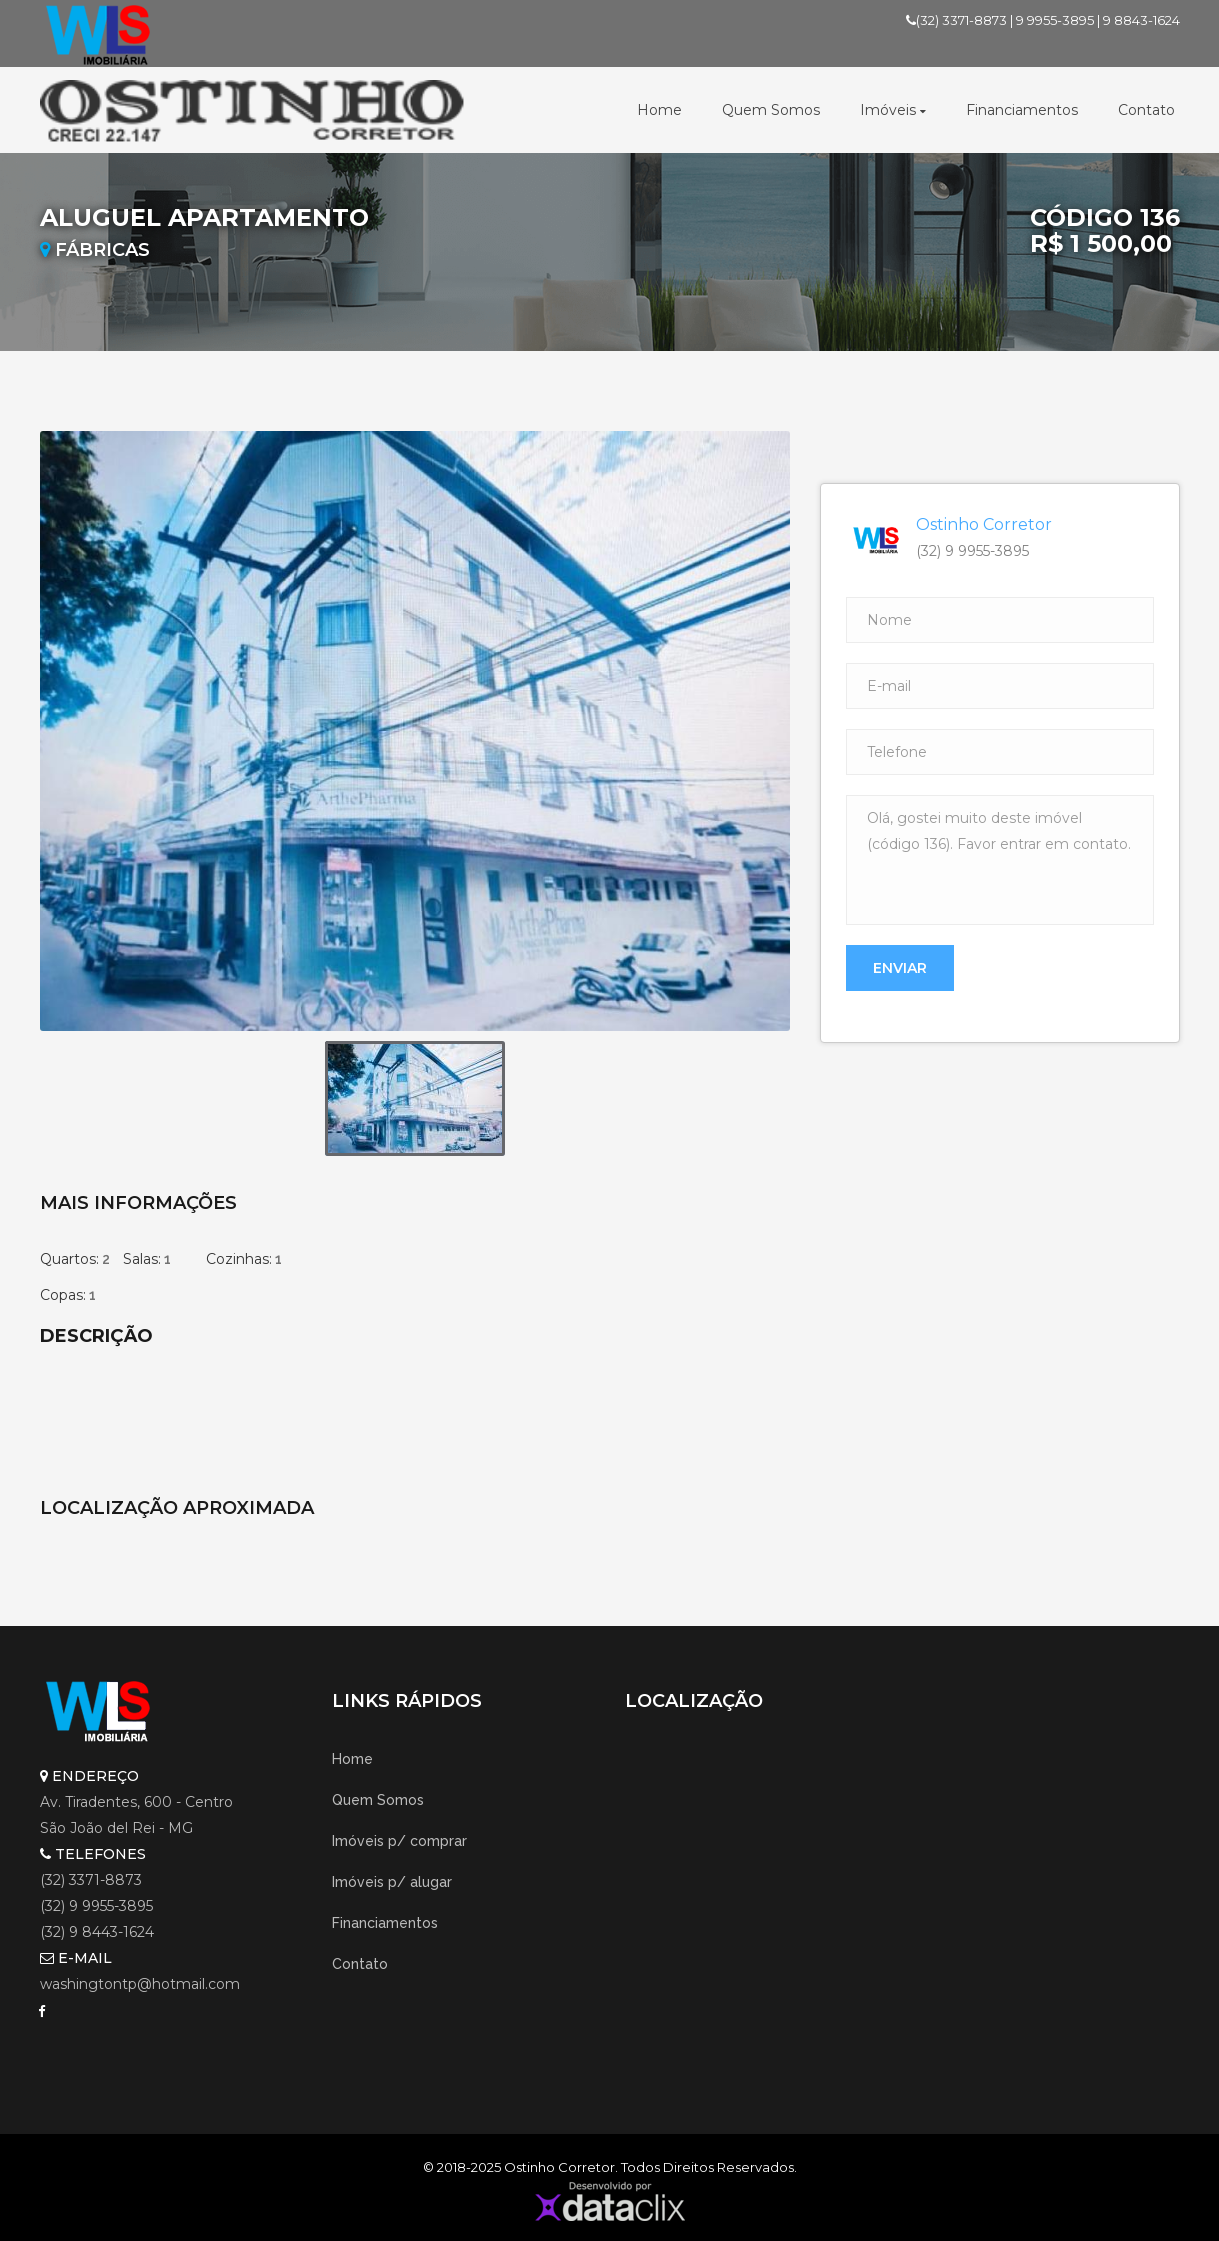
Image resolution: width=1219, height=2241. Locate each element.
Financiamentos (1022, 110)
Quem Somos (771, 110)
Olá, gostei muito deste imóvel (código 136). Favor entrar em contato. (1000, 860)
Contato (1146, 110)
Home (659, 110)
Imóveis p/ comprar (399, 1841)
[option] (415, 731)
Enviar (900, 968)
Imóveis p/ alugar (392, 1882)
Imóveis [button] (893, 110)
